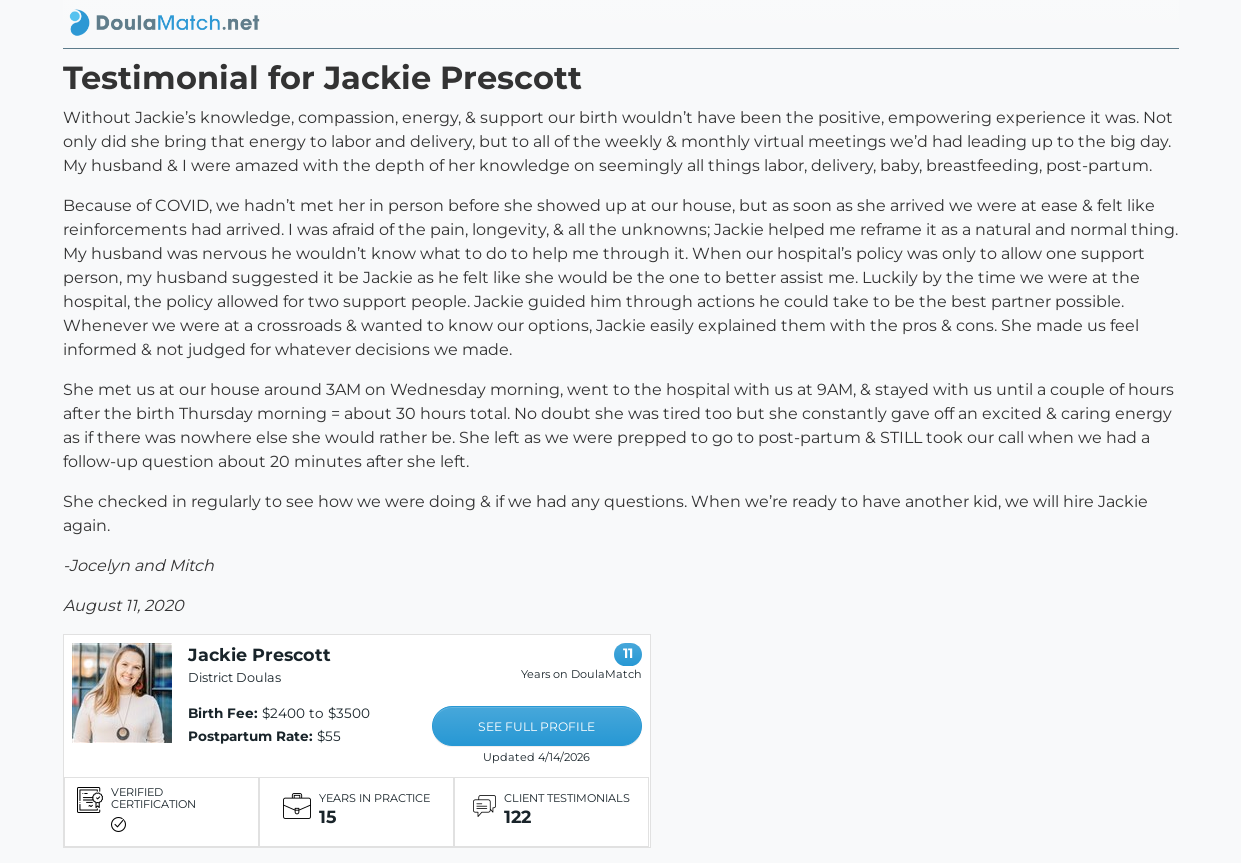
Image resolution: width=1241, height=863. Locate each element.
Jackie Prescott (259, 654)
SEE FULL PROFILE (536, 726)
